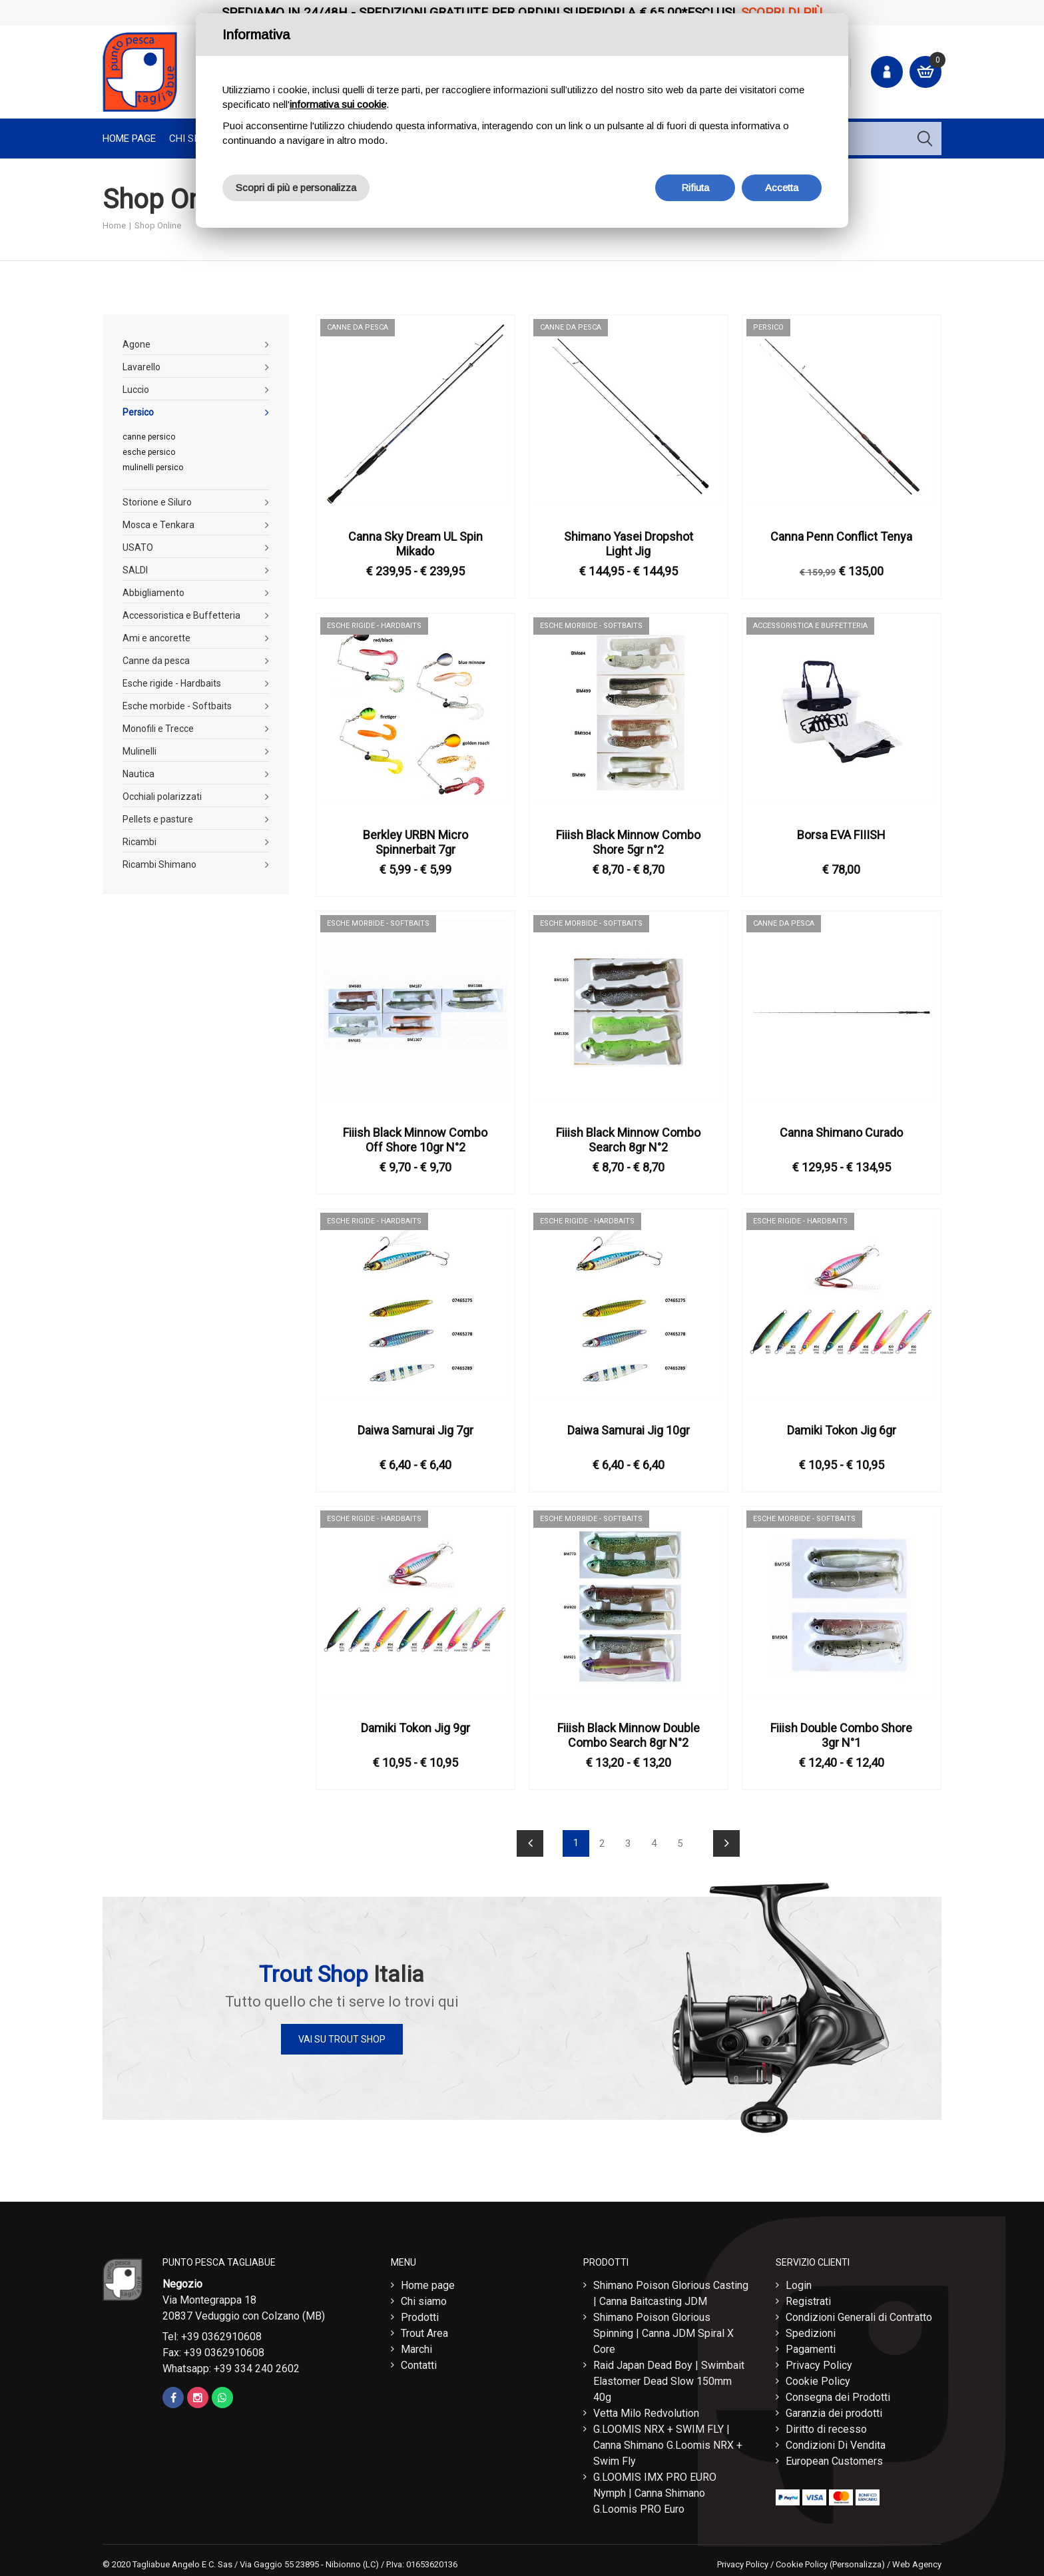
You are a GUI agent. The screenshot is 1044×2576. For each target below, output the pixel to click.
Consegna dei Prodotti (838, 2394)
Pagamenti (811, 2346)
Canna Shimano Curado (841, 1132)
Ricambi (139, 841)
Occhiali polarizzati (162, 796)
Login (799, 2282)
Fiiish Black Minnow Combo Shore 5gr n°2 (628, 842)
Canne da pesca (156, 660)
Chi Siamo (193, 139)
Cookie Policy (818, 2378)
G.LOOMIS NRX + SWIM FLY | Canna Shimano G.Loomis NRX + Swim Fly (667, 2441)
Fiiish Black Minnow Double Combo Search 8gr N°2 (628, 1735)
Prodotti (420, 2314)
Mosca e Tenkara (158, 524)
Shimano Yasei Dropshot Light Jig (628, 543)
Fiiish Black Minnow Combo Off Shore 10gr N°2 (415, 1140)
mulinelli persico (153, 467)
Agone (136, 344)
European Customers (834, 2457)
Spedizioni (811, 2330)
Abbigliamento (153, 592)
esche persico (149, 452)
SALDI (135, 570)
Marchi (416, 2346)
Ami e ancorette (156, 638)
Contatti (419, 2362)
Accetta (781, 187)
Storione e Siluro (157, 502)
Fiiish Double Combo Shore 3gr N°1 (841, 1735)
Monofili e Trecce (158, 728)
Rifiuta (695, 187)
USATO (138, 547)
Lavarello (141, 367)
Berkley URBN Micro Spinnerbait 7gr (415, 842)
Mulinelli (139, 751)
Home (114, 225)
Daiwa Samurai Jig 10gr (628, 1430)
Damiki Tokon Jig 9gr (415, 1728)
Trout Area (424, 2330)
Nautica (138, 774)
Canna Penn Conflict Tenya (841, 536)
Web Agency (916, 2561)
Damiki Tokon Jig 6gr (841, 1430)
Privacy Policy (819, 2362)
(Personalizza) (857, 2561)
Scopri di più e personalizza (296, 187)
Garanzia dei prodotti (834, 2410)
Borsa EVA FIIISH (841, 835)
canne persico (149, 437)
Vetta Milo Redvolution (646, 2410)
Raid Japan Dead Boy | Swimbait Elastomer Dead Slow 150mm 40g (668, 2378)
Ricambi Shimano (159, 864)
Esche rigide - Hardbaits (172, 683)
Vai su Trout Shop (342, 2039)
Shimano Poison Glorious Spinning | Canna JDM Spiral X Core (663, 2330)
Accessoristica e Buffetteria (181, 615)
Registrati (808, 2298)
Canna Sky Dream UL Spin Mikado (415, 543)
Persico (138, 412)
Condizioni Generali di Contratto (859, 2314)
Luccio (136, 389)
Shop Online (157, 225)
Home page (129, 139)
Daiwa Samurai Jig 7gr (415, 1430)
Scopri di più (781, 12)
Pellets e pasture (158, 819)
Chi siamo (424, 2298)
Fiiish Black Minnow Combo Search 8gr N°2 (628, 1140)
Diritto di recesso (826, 2425)
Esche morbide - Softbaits (177, 706)
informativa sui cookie (338, 104)
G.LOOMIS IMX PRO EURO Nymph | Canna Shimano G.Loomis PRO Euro (654, 2489)
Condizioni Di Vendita (836, 2441)
